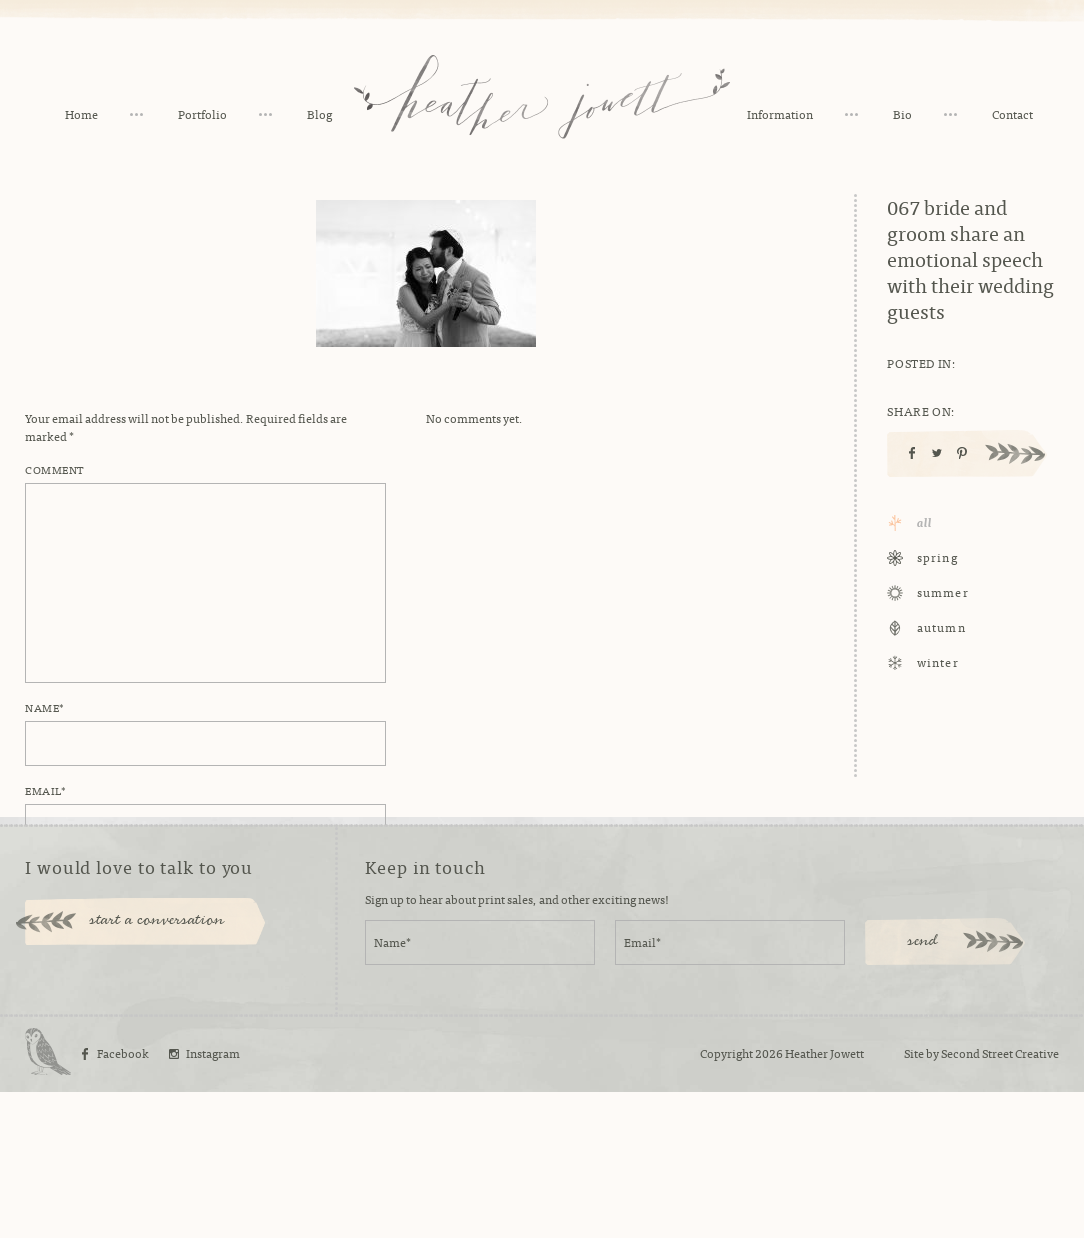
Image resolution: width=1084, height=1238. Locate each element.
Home (81, 114)
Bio (902, 114)
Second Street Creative (1000, 1199)
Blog (319, 114)
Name (45, 707)
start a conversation (157, 1067)
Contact (1012, 114)
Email (45, 790)
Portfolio (202, 114)
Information (780, 114)
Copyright (726, 1199)
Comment (54, 469)
